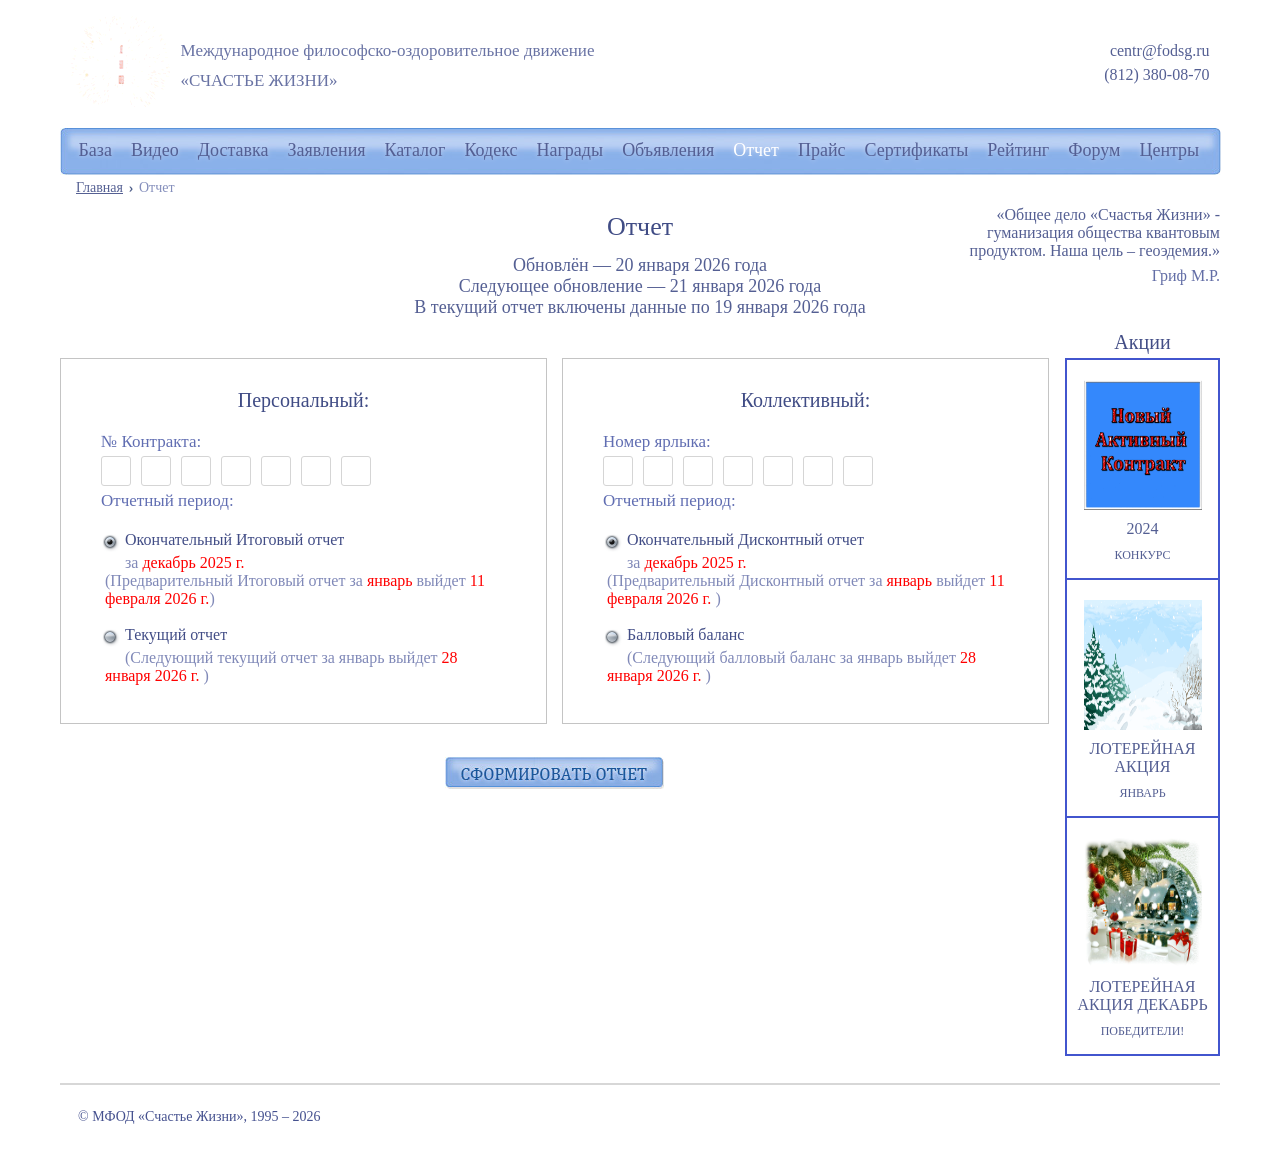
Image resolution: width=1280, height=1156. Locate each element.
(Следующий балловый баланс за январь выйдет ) (807, 655)
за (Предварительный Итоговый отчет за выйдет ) (305, 569)
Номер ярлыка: (657, 441)
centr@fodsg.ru (1160, 50)
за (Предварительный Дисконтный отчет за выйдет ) (807, 569)
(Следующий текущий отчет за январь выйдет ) (305, 655)
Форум (1094, 150)
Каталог (415, 150)
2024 (1142, 471)
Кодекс (490, 150)
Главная (99, 187)
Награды (570, 150)
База (95, 150)
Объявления (668, 150)
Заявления (327, 150)
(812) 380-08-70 (1156, 74)
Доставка (233, 150)
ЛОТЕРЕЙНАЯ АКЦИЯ (1142, 700)
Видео (155, 150)
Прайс (822, 150)
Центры (1169, 150)
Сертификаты (917, 150)
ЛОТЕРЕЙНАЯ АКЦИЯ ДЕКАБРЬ (1142, 938)
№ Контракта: (151, 441)
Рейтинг (1018, 150)
